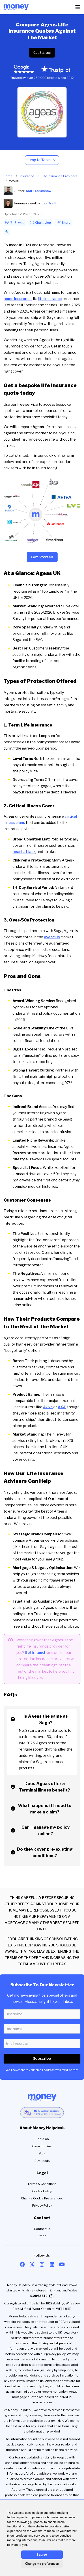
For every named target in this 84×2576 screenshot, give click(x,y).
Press (42, 2236)
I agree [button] (42, 2554)
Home (8, 176)
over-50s (52, 937)
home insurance (18, 299)
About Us (42, 2139)
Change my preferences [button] (42, 2563)
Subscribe (42, 2058)
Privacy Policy (42, 2205)
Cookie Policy (42, 2191)
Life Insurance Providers (59, 176)
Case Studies (42, 2146)
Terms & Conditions (42, 2184)
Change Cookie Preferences (42, 2198)
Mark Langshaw (38, 191)
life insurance (50, 299)
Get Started (42, 52)
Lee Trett (49, 203)
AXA (62, 1407)
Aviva (48, 1407)
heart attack (24, 852)
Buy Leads (42, 2160)
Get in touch (35, 1652)
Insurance (27, 176)
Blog (42, 2153)
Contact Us (42, 2229)
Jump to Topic (42, 160)
